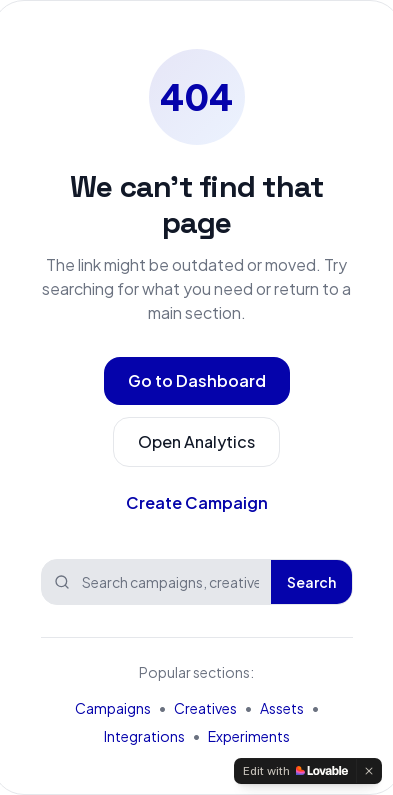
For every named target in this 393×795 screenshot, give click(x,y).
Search (311, 582)
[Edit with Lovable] (295, 771)
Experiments (249, 736)
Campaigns (113, 708)
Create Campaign (197, 502)
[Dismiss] (369, 771)
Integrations (144, 736)
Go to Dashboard (197, 380)
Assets (282, 708)
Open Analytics (196, 441)
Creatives (205, 708)
